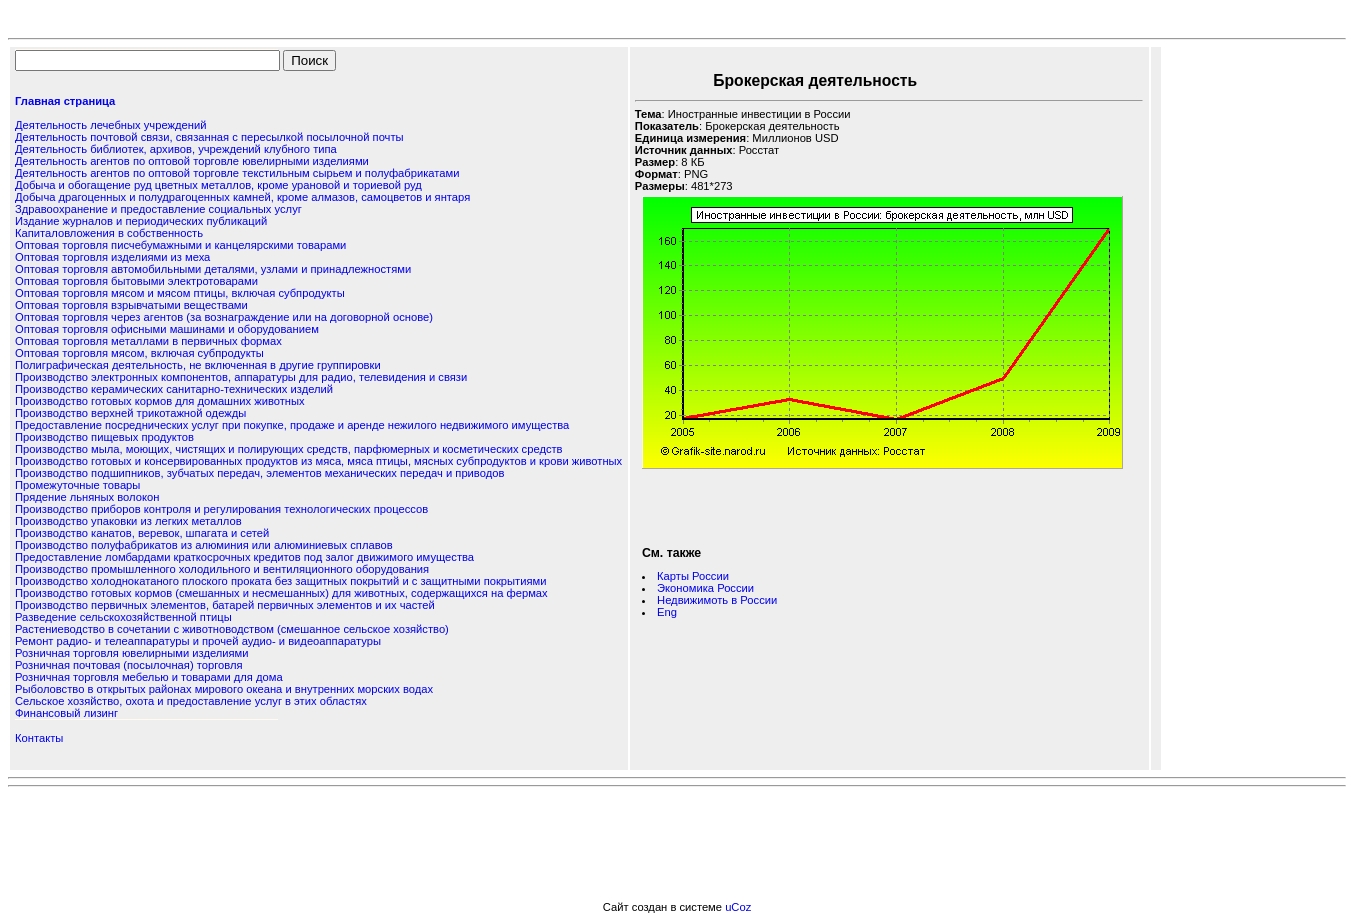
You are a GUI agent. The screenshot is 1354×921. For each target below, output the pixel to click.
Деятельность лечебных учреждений (110, 125)
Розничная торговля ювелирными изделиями (132, 653)
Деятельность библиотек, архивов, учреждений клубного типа (176, 149)
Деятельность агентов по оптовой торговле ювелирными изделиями (192, 161)
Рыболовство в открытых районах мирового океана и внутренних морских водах (224, 689)
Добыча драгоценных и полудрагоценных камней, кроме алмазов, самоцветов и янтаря (242, 197)
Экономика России (705, 588)
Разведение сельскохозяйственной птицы (123, 617)
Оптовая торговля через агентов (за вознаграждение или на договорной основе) (224, 317)
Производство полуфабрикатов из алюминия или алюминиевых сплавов (204, 545)
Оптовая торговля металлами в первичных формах (148, 341)
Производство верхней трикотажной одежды (130, 413)
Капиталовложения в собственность (109, 233)
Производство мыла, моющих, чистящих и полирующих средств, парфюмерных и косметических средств (289, 449)
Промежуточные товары (77, 485)
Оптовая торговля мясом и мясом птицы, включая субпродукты (180, 293)
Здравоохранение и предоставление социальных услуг (158, 209)
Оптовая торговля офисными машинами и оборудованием (167, 329)
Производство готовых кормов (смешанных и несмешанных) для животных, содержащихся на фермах (281, 593)
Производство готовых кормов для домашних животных (160, 401)
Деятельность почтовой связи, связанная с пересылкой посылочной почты (209, 137)
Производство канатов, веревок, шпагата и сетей (142, 533)
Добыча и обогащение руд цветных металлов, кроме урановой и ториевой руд (218, 185)
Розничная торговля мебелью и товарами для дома (149, 677)
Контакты (39, 738)
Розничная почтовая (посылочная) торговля (128, 665)
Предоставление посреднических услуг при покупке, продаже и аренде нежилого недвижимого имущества (292, 425)
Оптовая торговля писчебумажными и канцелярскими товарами (180, 245)
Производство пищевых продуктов (104, 437)
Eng (667, 612)
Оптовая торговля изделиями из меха (112, 257)
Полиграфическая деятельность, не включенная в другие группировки (198, 365)
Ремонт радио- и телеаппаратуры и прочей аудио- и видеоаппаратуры (198, 641)
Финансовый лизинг (66, 713)
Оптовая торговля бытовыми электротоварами (136, 281)
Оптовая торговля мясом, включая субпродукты (139, 353)
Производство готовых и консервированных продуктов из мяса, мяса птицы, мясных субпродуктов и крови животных (318, 461)
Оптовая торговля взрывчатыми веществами (131, 305)
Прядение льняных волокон (87, 497)
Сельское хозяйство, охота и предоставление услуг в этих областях (191, 701)
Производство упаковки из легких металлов (128, 521)
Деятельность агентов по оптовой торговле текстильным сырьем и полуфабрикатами (237, 173)
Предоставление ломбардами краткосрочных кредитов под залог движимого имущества (244, 557)
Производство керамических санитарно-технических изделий (174, 389)
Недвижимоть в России (717, 600)
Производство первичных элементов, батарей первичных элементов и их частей (225, 605)
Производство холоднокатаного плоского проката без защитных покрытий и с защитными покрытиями (280, 581)
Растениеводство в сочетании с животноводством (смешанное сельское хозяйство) (232, 629)
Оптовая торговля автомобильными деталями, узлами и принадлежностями (213, 269)
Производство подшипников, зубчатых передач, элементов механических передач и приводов (259, 473)
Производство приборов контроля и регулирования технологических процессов (221, 509)
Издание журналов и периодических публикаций (141, 221)
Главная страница (65, 101)
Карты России (693, 576)
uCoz (738, 907)
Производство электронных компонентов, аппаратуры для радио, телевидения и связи (241, 377)
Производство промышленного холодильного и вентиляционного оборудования (222, 569)
